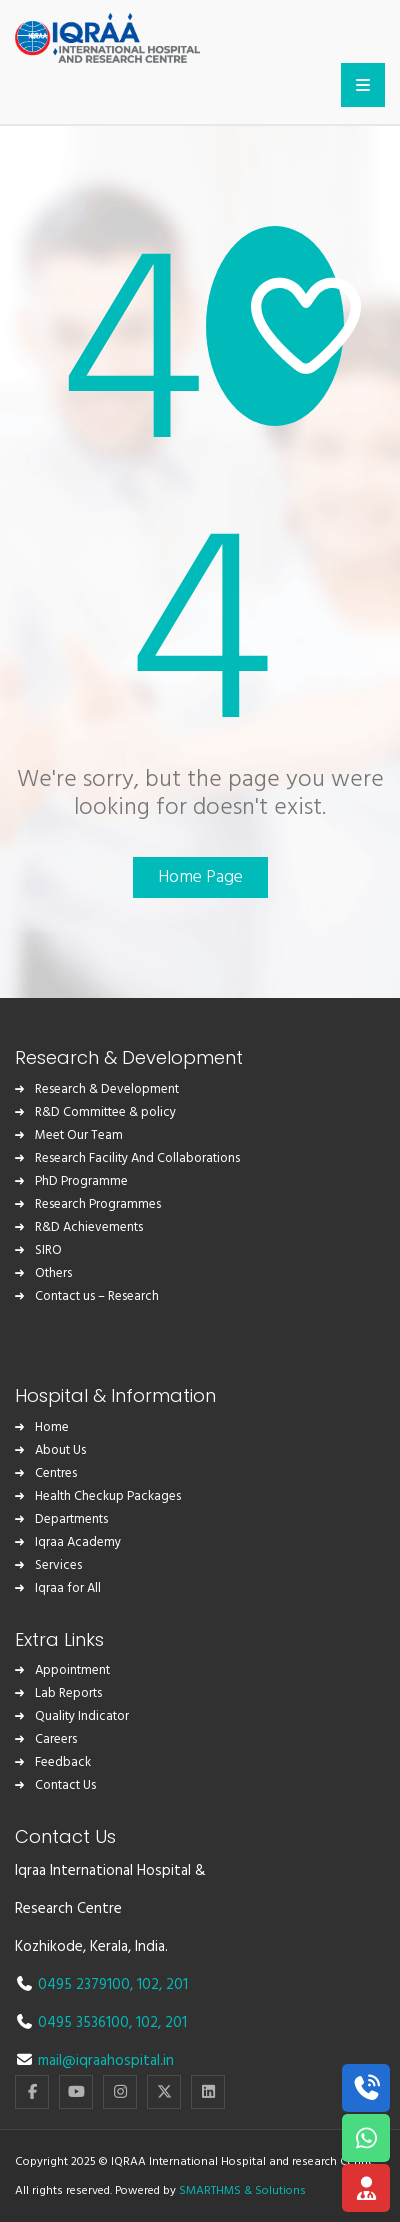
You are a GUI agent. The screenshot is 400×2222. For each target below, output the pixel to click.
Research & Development (107, 1089)
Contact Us (65, 1785)
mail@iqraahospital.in (106, 2061)
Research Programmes (98, 1204)
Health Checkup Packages (108, 1496)
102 (148, 1985)
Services (58, 1565)
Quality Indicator (82, 1716)
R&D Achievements (89, 1227)
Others (53, 1273)
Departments (71, 1519)
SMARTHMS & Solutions (242, 2191)
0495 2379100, (87, 1985)
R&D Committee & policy (105, 1112)
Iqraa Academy (78, 1542)
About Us (60, 1450)
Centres (56, 1473)
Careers (56, 1739)
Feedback (63, 1762)
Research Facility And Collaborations (137, 1158)
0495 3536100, (87, 2023)
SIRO (48, 1250)
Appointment (72, 1670)
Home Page (200, 877)
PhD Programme (81, 1181)
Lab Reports (68, 1693)
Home (52, 1427)
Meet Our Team (79, 1135)
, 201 (173, 1985)
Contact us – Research (97, 1296)
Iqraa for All (68, 1588)
